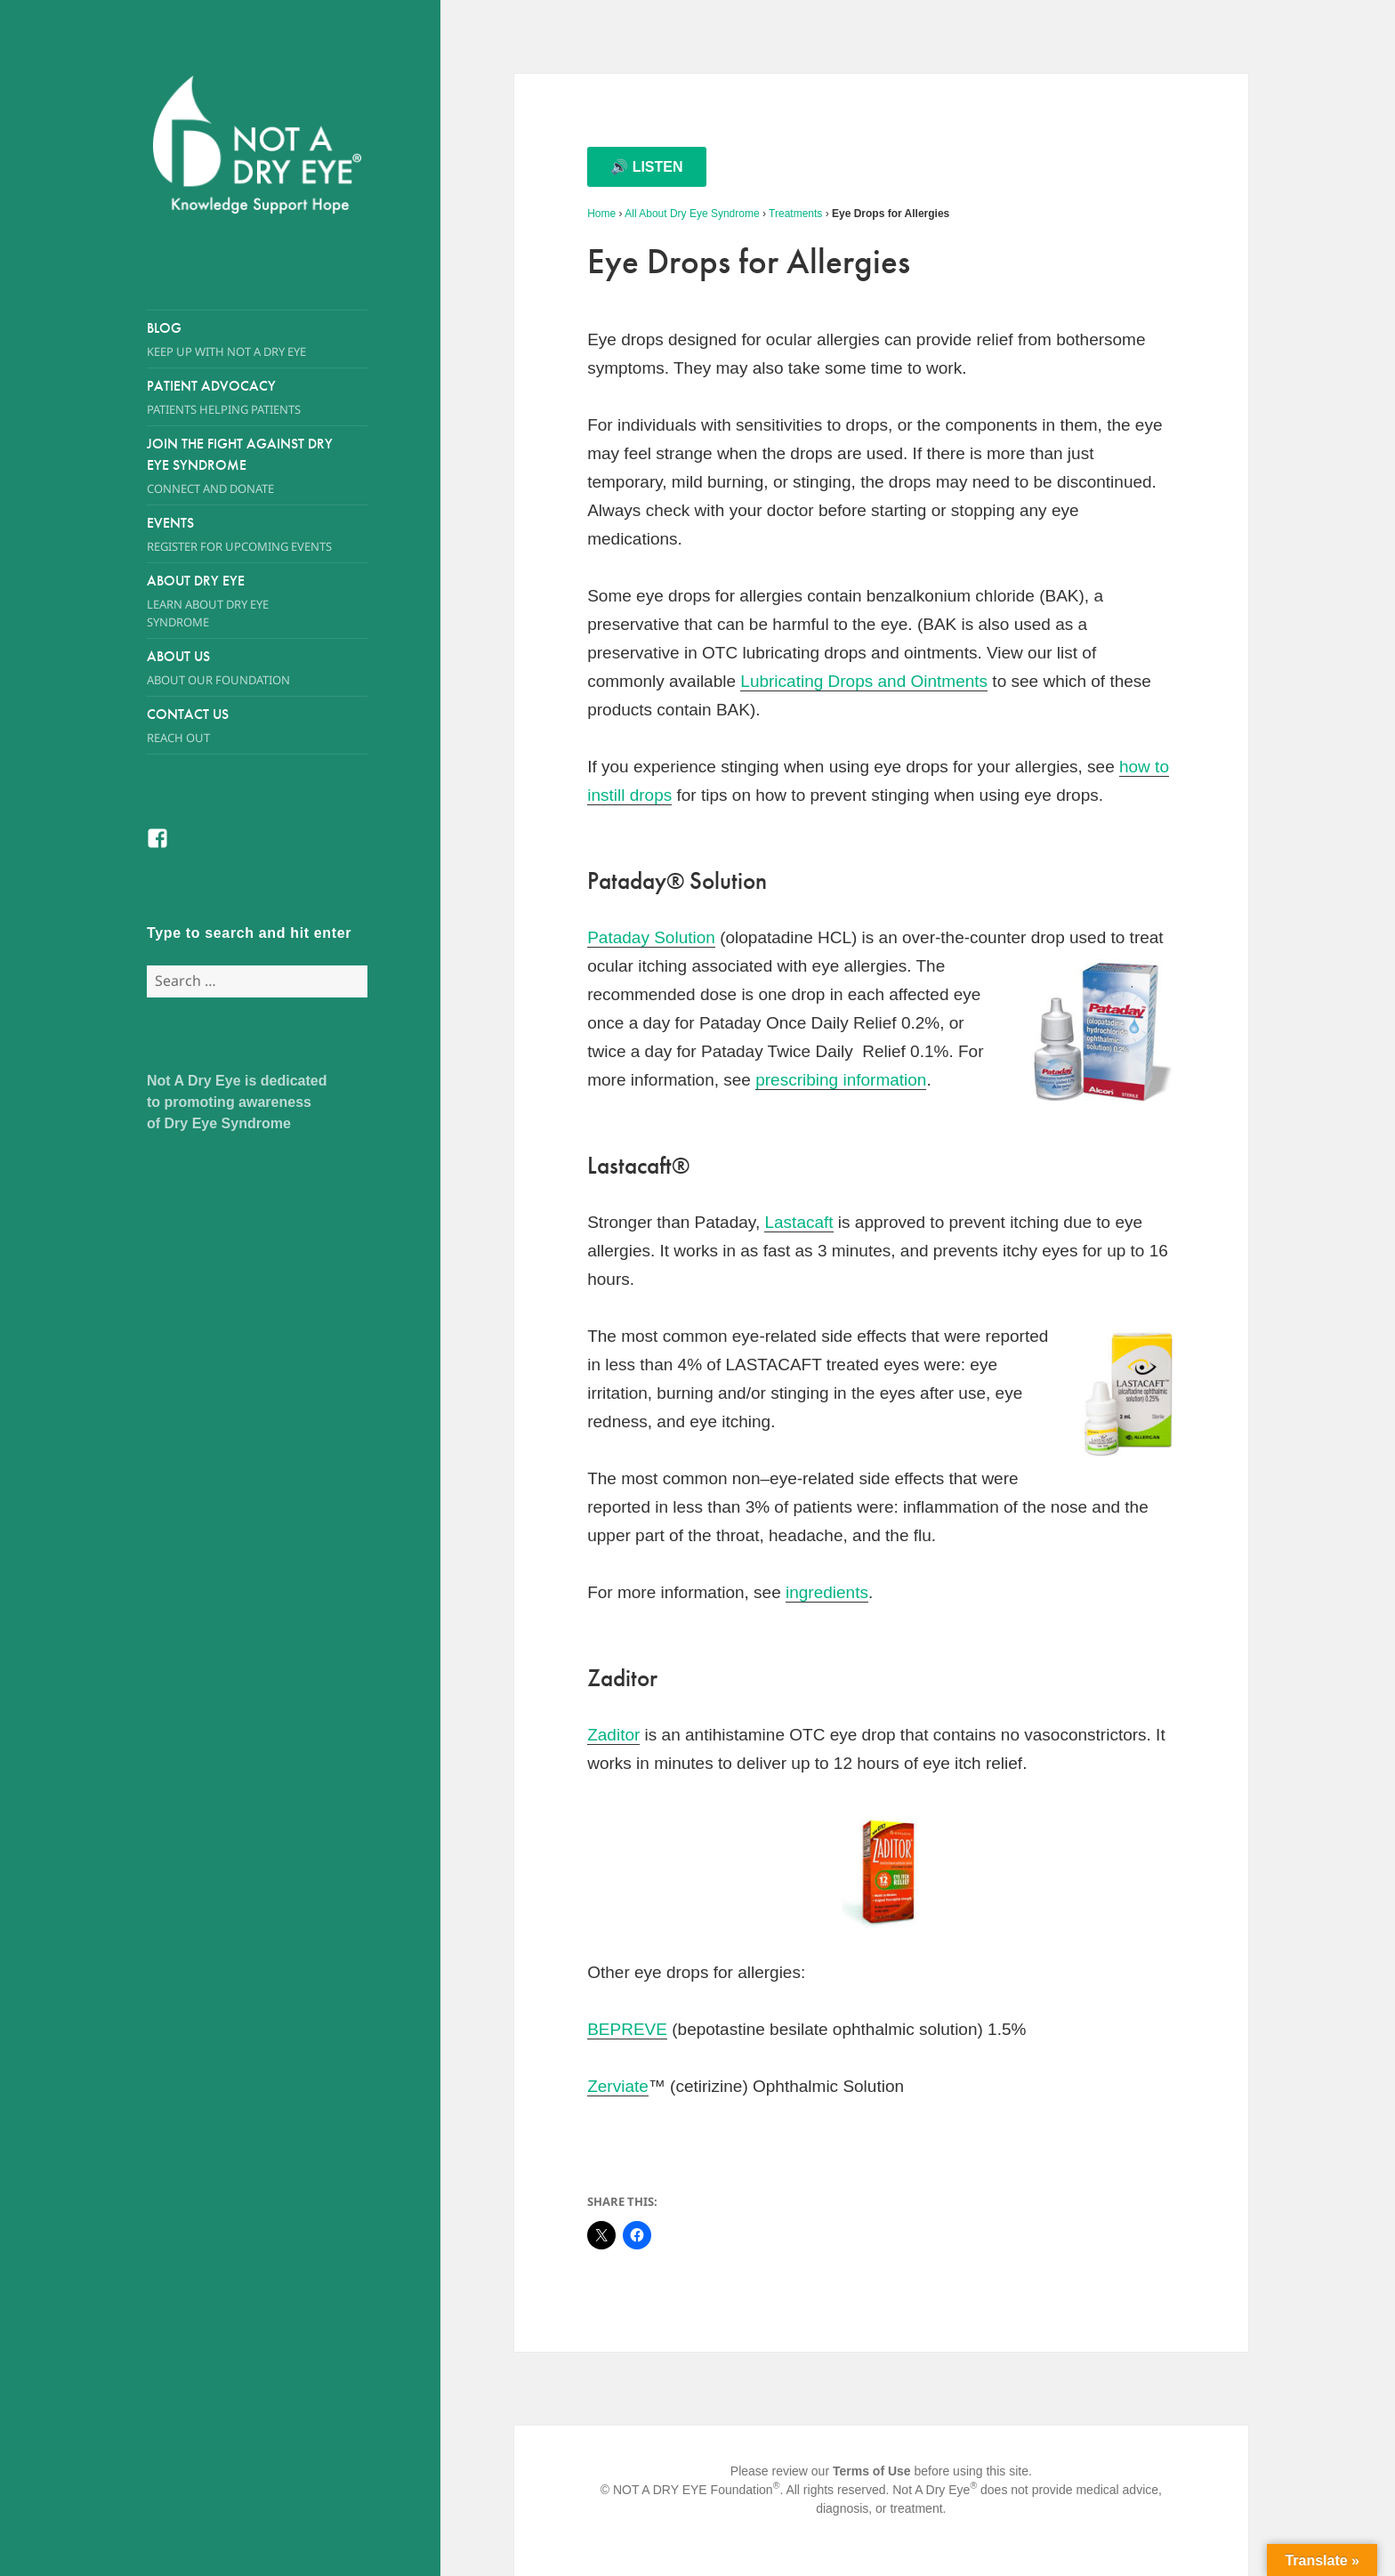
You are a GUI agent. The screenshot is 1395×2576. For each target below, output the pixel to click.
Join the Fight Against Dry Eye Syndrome (240, 465)
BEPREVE (627, 2029)
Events (257, 534)
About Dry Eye (240, 601)
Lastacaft (798, 1222)
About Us (240, 668)
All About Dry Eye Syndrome (692, 213)
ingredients (827, 1592)
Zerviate (618, 2086)
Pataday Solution (651, 937)
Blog (257, 339)
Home (601, 213)
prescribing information (840, 1079)
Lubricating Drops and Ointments (864, 681)
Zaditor (613, 1734)
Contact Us (257, 726)
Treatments (795, 213)
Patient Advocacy (257, 397)
